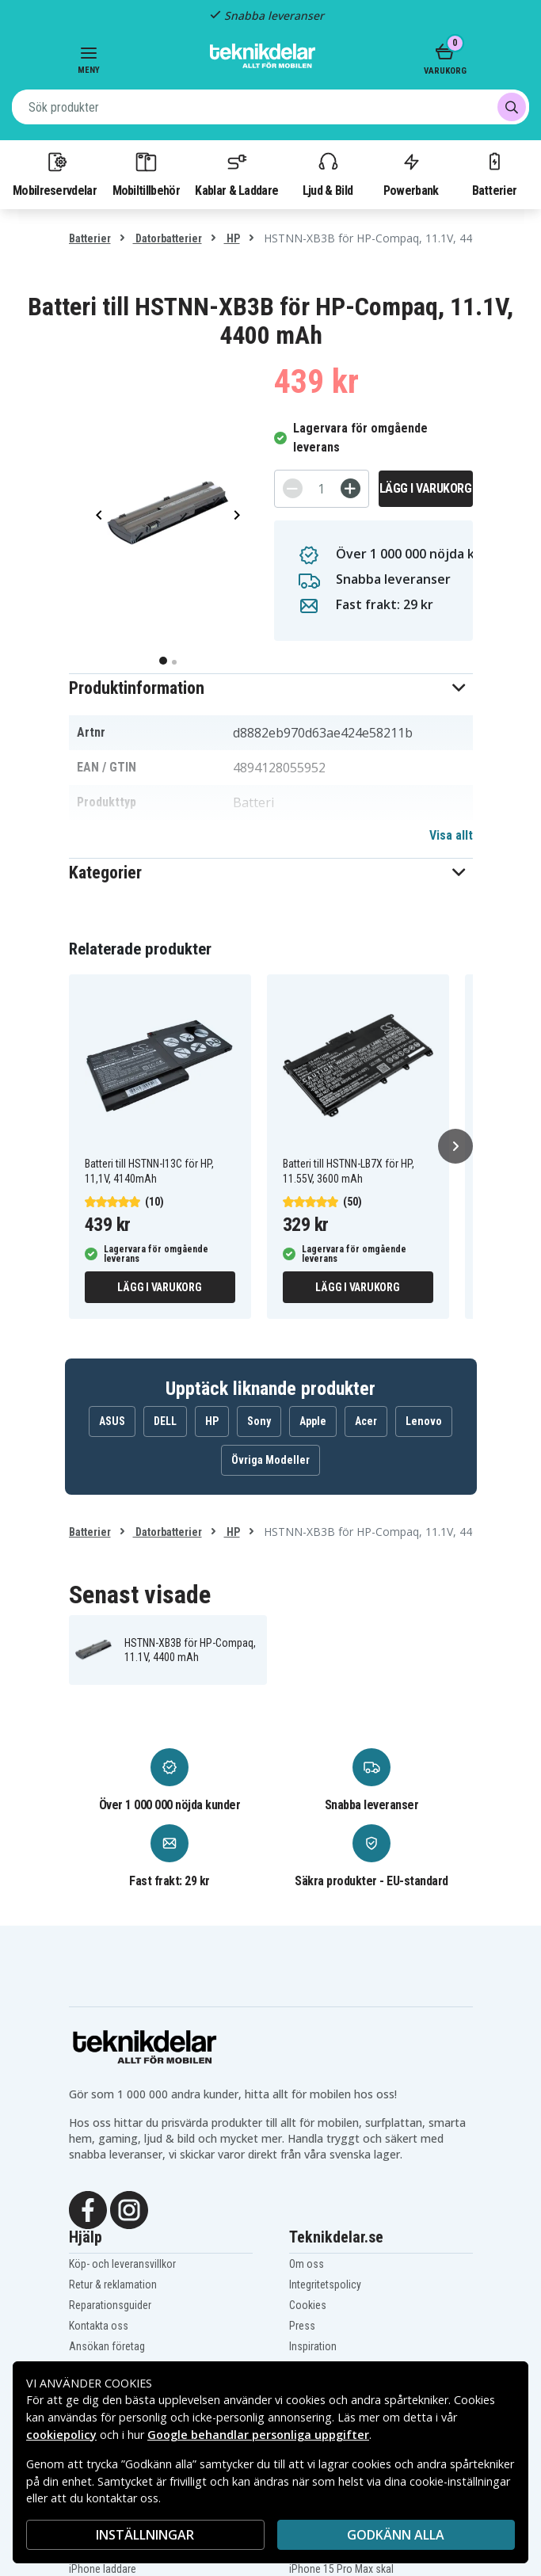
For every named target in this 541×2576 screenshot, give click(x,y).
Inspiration (313, 2346)
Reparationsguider (110, 2305)
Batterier (494, 173)
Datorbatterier (167, 238)
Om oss (306, 2264)
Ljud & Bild (327, 173)
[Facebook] (88, 2208)
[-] (293, 488)
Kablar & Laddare (236, 173)
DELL (165, 1421)
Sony (259, 1421)
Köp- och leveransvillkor (122, 2264)
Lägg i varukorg (425, 488)
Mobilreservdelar (55, 173)
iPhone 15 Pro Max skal (341, 2569)
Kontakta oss (98, 2325)
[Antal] (322, 489)
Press (302, 2325)
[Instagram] (129, 2208)
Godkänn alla (395, 2535)
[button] (271, 688)
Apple (312, 1421)
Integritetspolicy (325, 2284)
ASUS (112, 1421)
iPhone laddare (102, 2569)
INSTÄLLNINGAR (145, 2535)
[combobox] (270, 107)
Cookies (307, 2305)
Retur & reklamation (113, 2284)
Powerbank (411, 173)
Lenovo (424, 1421)
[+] (350, 488)
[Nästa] (455, 1146)
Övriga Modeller (270, 1460)
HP (232, 238)
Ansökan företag (107, 2346)
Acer (366, 1421)
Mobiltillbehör (146, 173)
